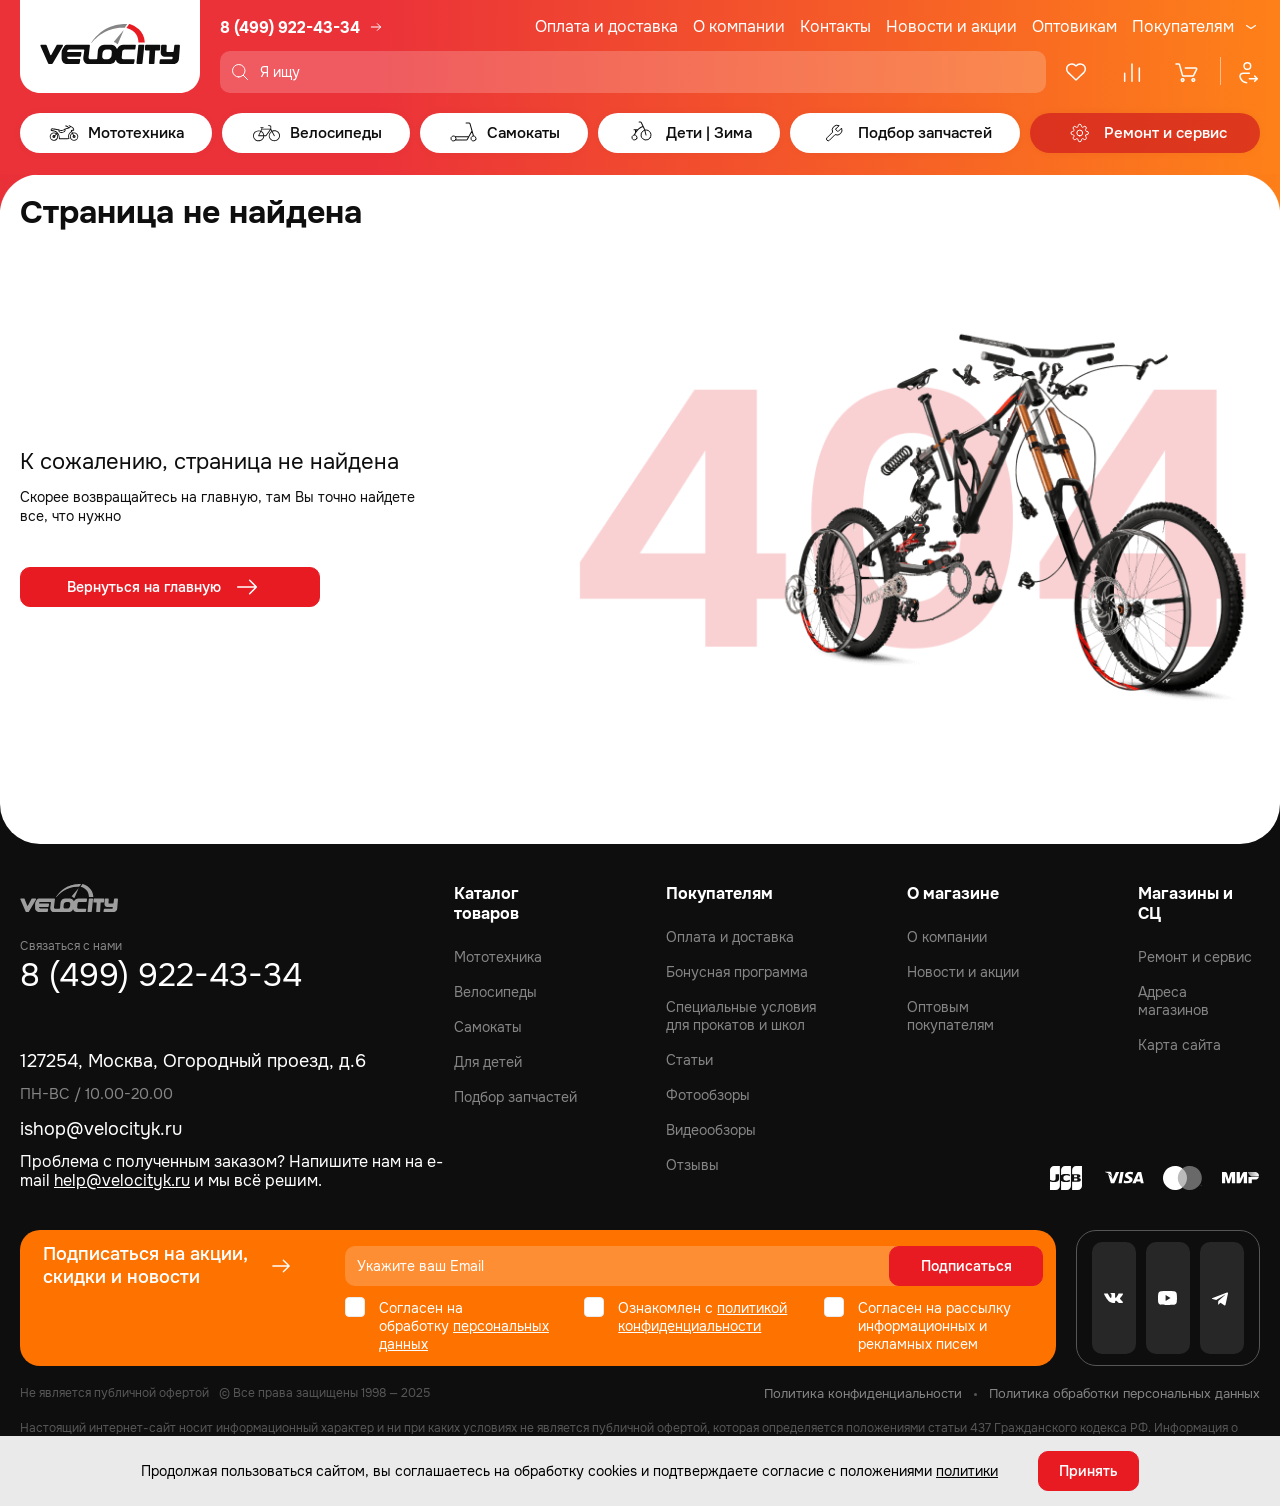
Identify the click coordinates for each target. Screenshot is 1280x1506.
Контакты (835, 26)
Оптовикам (1074, 26)
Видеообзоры (711, 1130)
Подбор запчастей (515, 1097)
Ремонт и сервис (1195, 957)
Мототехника (498, 957)
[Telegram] (1222, 1298)
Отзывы (692, 1165)
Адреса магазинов (1173, 1001)
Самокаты (488, 1027)
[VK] (1114, 1298)
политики (967, 1471)
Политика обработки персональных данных (1124, 1393)
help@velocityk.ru (122, 1180)
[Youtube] (1168, 1298)
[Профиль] (1240, 72)
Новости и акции (951, 26)
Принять (1088, 1471)
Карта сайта (1179, 1045)
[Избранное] (1076, 72)
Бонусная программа (737, 972)
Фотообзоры (708, 1095)
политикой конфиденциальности (702, 1317)
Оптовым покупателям (950, 1016)
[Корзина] (1188, 72)
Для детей (488, 1062)
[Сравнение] (1132, 72)
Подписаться (966, 1266)
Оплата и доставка (606, 26)
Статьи (689, 1060)
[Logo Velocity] (110, 46)
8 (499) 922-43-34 (290, 27)
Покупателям (1183, 27)
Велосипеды (495, 992)
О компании (739, 26)
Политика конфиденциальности (863, 1393)
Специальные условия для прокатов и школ (741, 1016)
